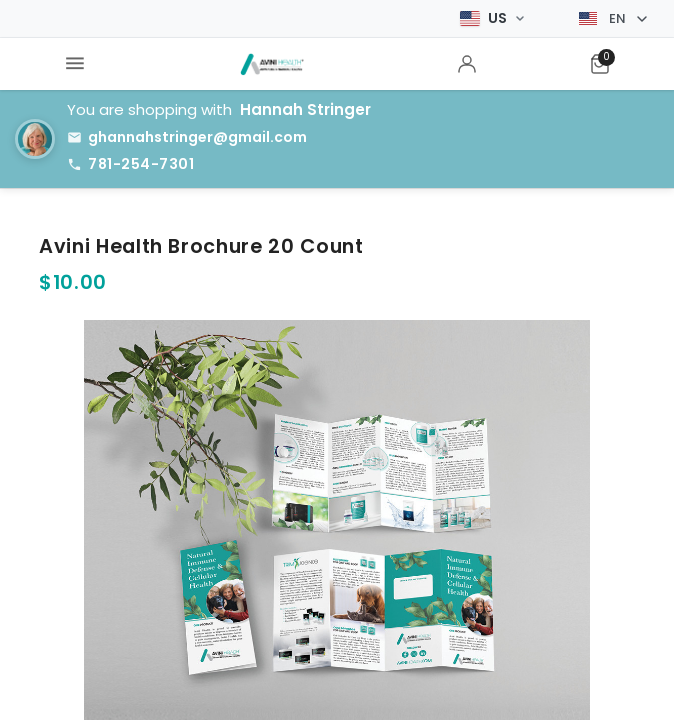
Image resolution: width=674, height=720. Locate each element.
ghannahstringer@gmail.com (197, 137)
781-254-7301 (141, 164)
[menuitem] (74, 64)
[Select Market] (492, 18)
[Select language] (613, 19)
